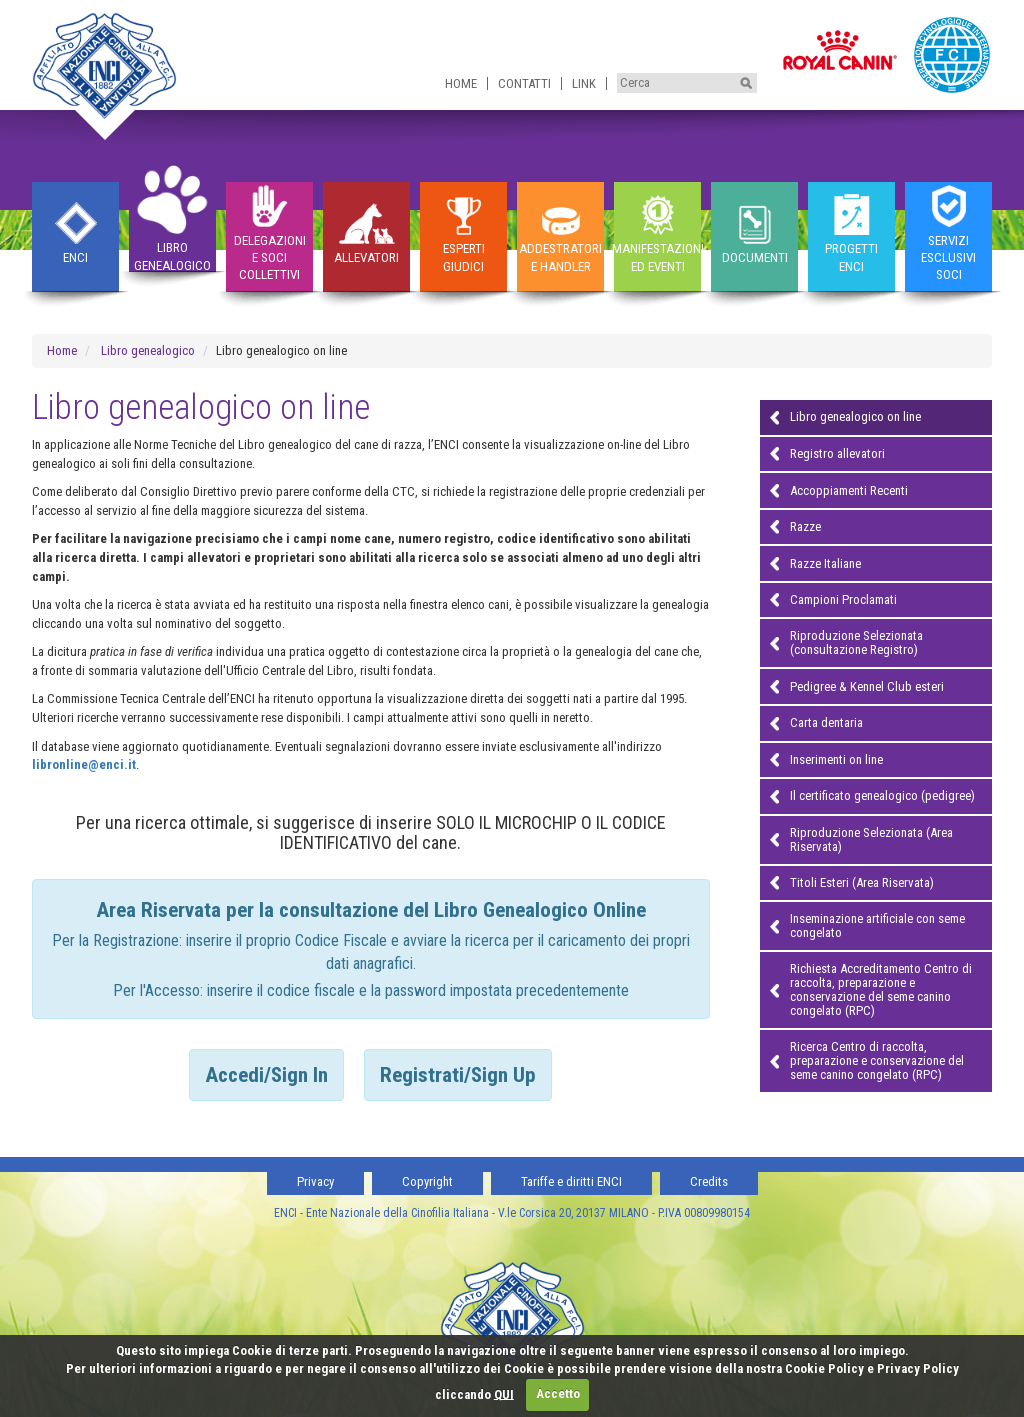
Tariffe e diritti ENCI (571, 1181)
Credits (709, 1181)
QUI (504, 1393)
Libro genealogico (148, 350)
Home (461, 83)
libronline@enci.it (84, 764)
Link (584, 83)
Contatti (524, 83)
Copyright (427, 1181)
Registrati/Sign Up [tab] (458, 1075)
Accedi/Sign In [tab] (266, 1075)
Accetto (558, 1393)
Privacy (315, 1181)
